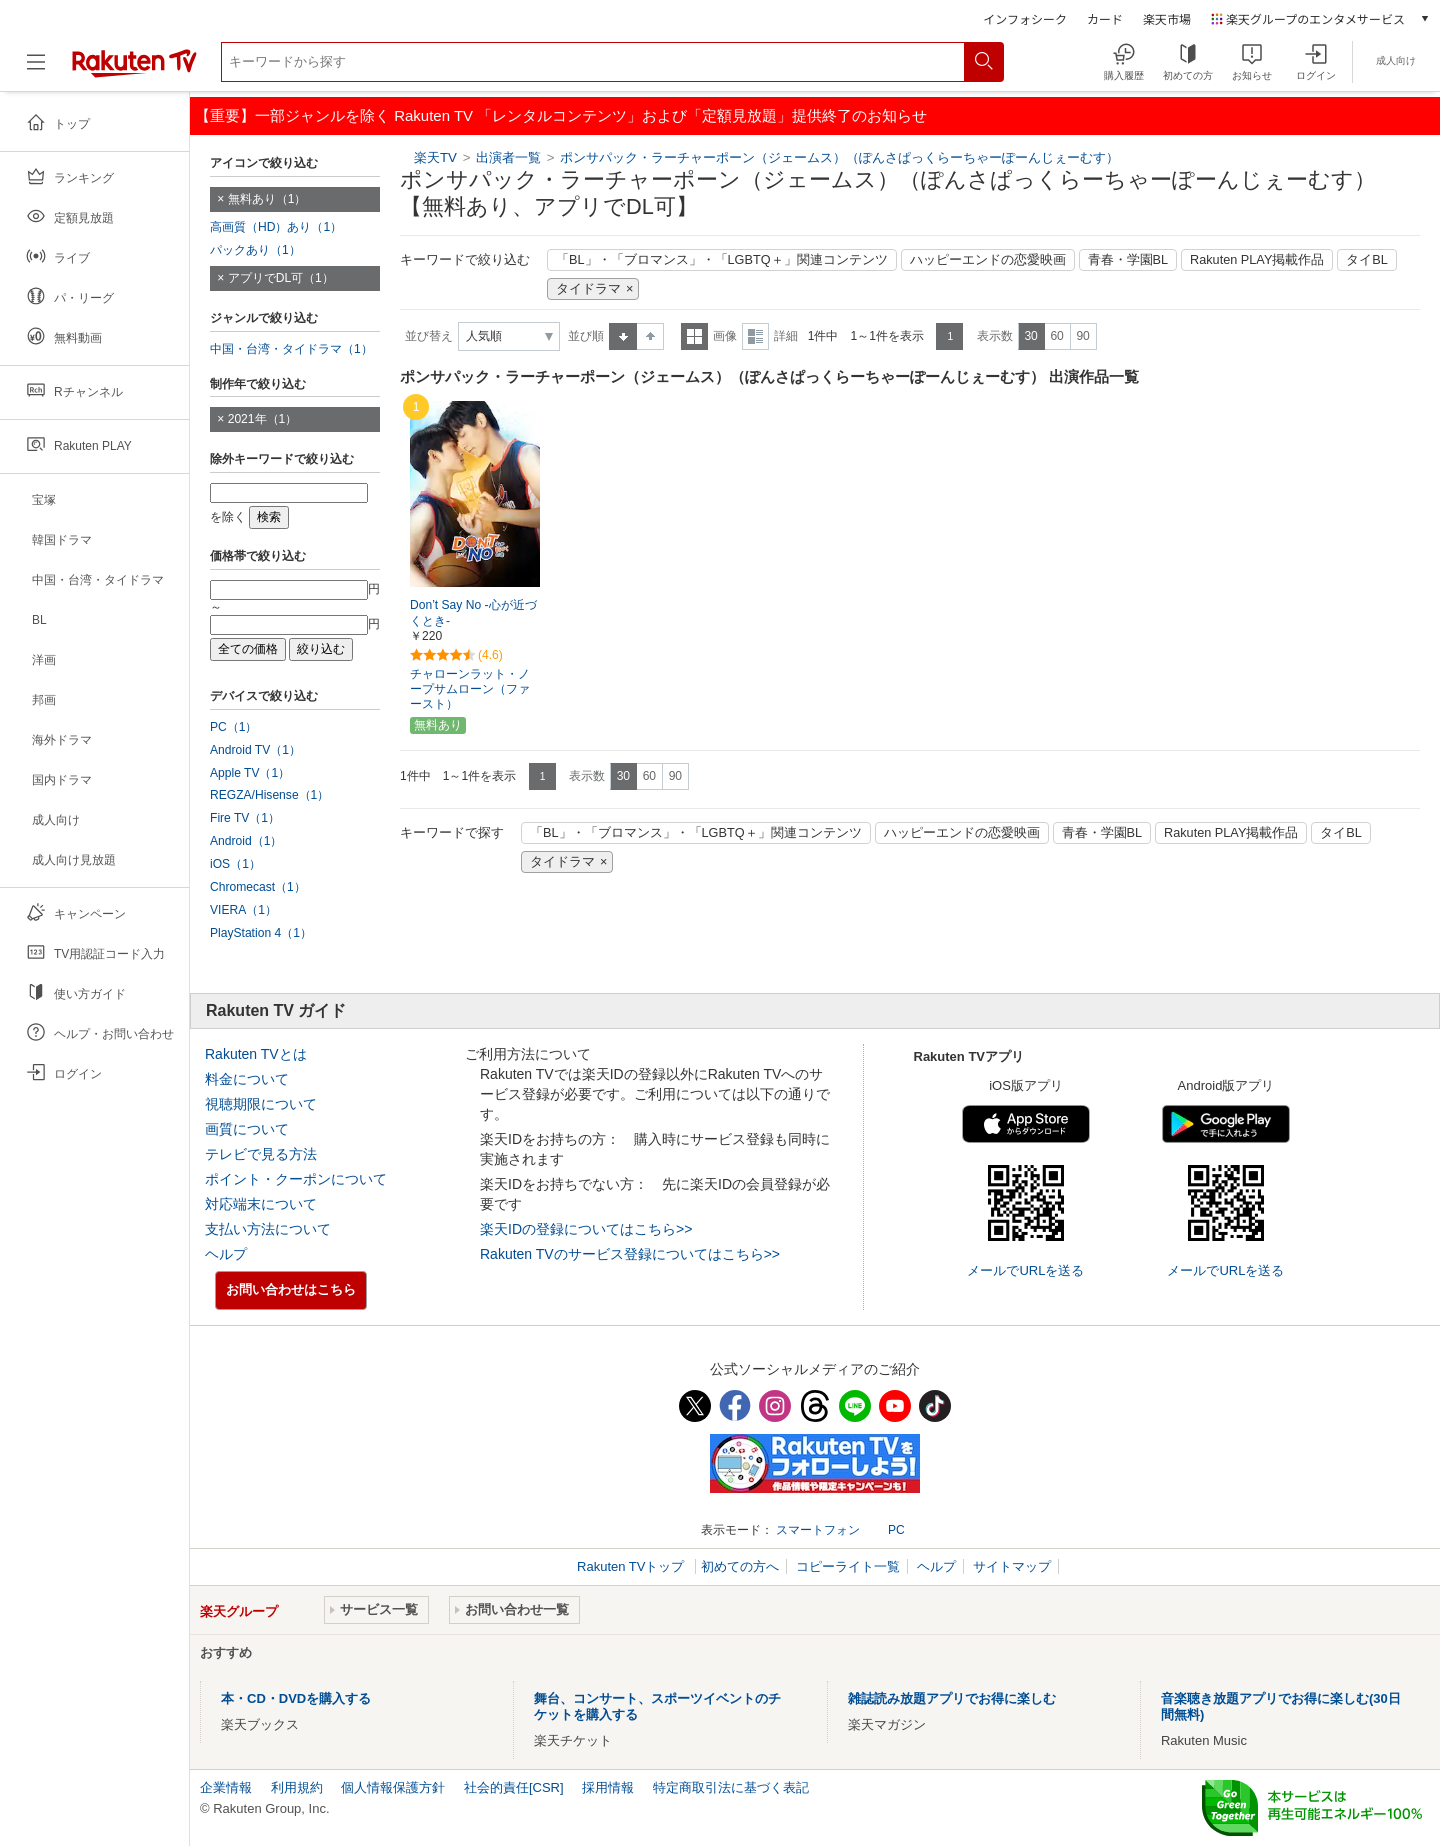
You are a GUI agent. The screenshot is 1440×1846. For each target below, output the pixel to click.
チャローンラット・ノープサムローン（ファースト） (470, 689)
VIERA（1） (243, 910)
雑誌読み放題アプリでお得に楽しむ (952, 1698)
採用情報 (608, 1787)
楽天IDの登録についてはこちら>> (586, 1229)
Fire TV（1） (245, 818)
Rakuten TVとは (256, 1054)
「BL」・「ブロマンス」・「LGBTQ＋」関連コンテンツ (722, 260)
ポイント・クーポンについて (296, 1179)
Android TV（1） (255, 750)
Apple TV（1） (250, 773)
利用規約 (297, 1787)
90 (1082, 336)
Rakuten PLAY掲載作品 (1257, 260)
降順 (650, 336)
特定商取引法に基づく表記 (731, 1787)
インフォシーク (1025, 18)
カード (1105, 18)
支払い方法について (268, 1229)
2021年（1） (263, 419)
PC (896, 1530)
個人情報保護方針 (393, 1787)
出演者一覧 (508, 157)
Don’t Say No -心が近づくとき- (473, 613)
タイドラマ (588, 289)
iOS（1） (235, 864)
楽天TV (435, 157)
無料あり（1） (267, 199)
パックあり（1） (255, 250)
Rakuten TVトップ (632, 1566)
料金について (247, 1079)
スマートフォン (818, 1530)
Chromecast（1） (258, 887)
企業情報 (226, 1787)
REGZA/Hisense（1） (269, 795)
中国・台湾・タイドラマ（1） (291, 349)
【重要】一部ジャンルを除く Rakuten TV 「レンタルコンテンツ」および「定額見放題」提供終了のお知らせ (561, 115)
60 (1056, 336)
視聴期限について (261, 1104)
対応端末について (261, 1204)
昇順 (623, 336)
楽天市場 (1167, 18)
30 (1030, 336)
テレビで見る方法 (261, 1154)
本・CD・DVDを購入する (296, 1698)
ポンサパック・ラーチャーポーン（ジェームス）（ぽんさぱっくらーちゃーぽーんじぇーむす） (839, 157)
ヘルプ (226, 1254)
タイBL (1367, 260)
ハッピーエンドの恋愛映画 (988, 260)
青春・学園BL (1128, 260)
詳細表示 (755, 336)
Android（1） (246, 841)
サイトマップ (1012, 1566)
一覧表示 (694, 336)
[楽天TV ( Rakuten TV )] (134, 69)
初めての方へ (740, 1566)
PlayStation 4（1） (261, 933)
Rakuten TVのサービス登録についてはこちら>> (630, 1254)
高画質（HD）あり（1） (276, 227)
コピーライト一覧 (848, 1566)
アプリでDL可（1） (281, 278)
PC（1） (234, 727)
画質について (247, 1129)
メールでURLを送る (1025, 1270)
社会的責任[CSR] (514, 1787)
